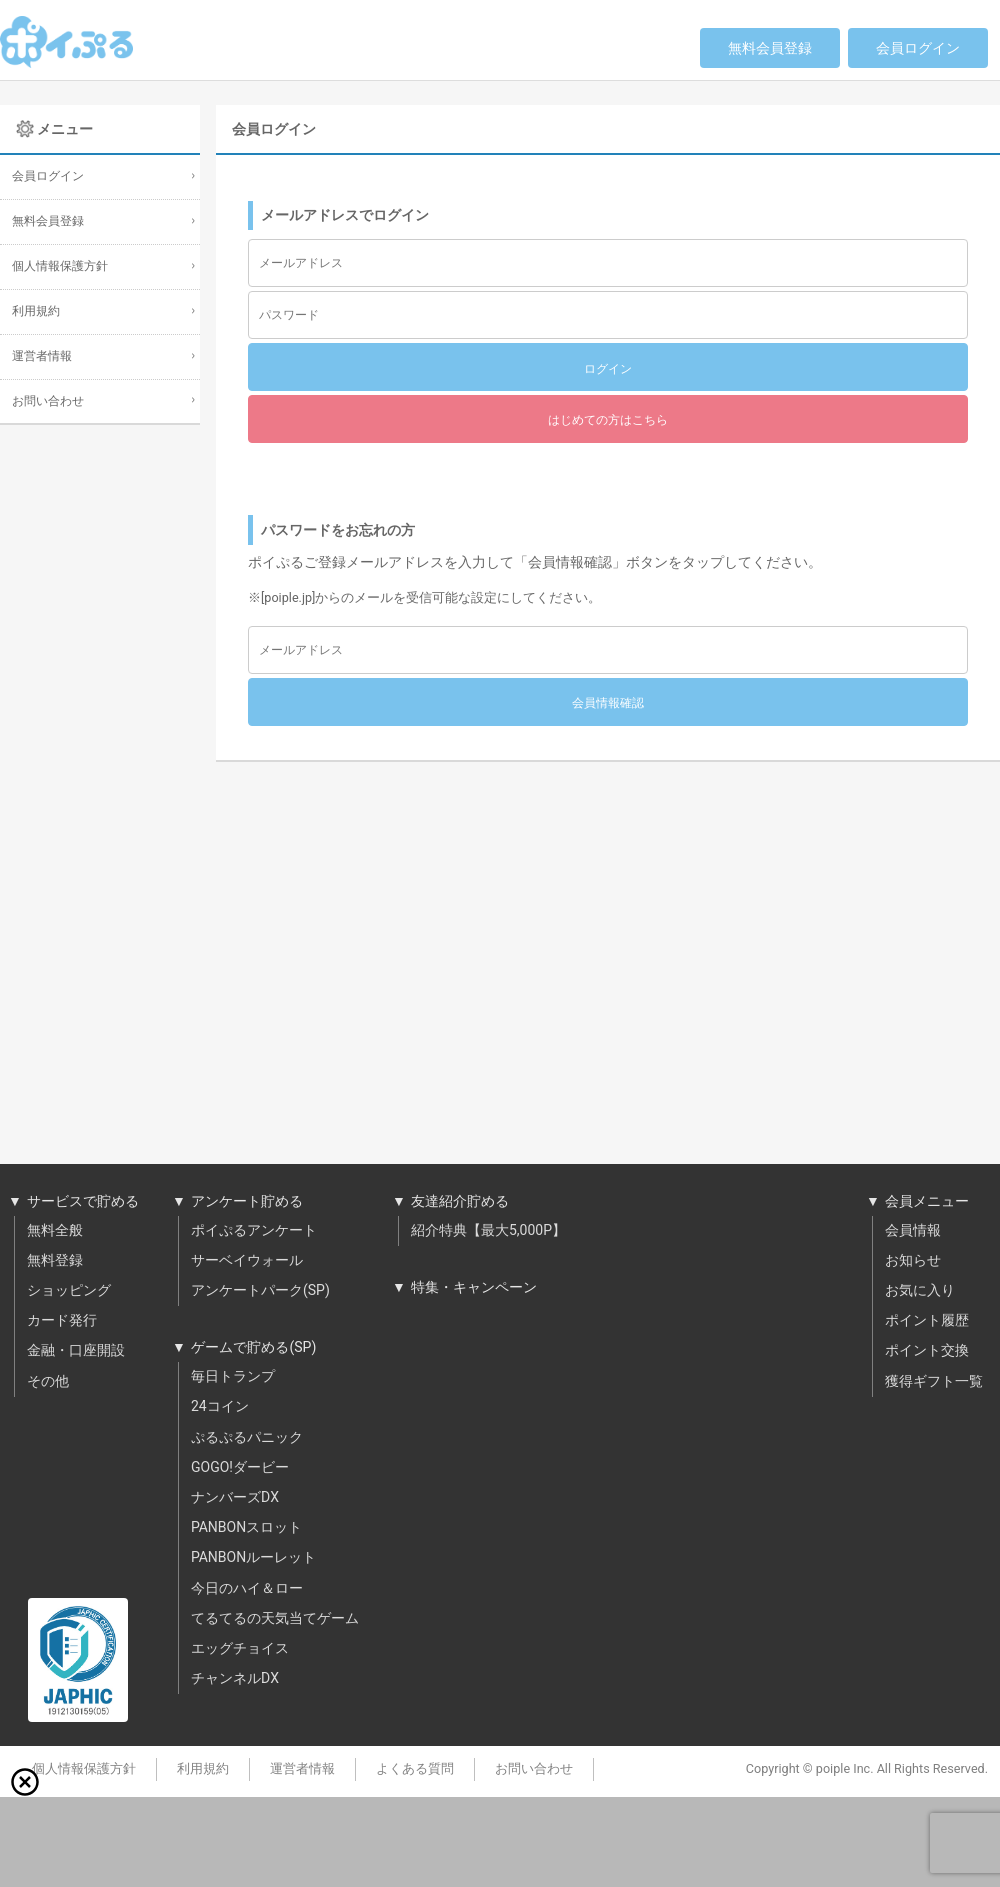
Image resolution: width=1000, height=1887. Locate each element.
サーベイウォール (247, 1261)
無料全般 (55, 1231)
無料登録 (55, 1261)
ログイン (608, 369)
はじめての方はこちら (608, 420)
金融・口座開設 (76, 1351)
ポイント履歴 (927, 1321)
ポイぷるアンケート (254, 1231)
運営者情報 (42, 356)
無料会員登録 (770, 48)
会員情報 (913, 1231)
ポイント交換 (927, 1351)
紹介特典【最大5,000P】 (488, 1231)
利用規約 (36, 311)
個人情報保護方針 (60, 266)
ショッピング (69, 1291)
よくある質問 (415, 1769)
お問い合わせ (48, 401)
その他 (48, 1382)
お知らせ (913, 1261)
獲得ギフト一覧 (934, 1382)
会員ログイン (918, 48)
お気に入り (920, 1291)
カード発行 (62, 1321)
